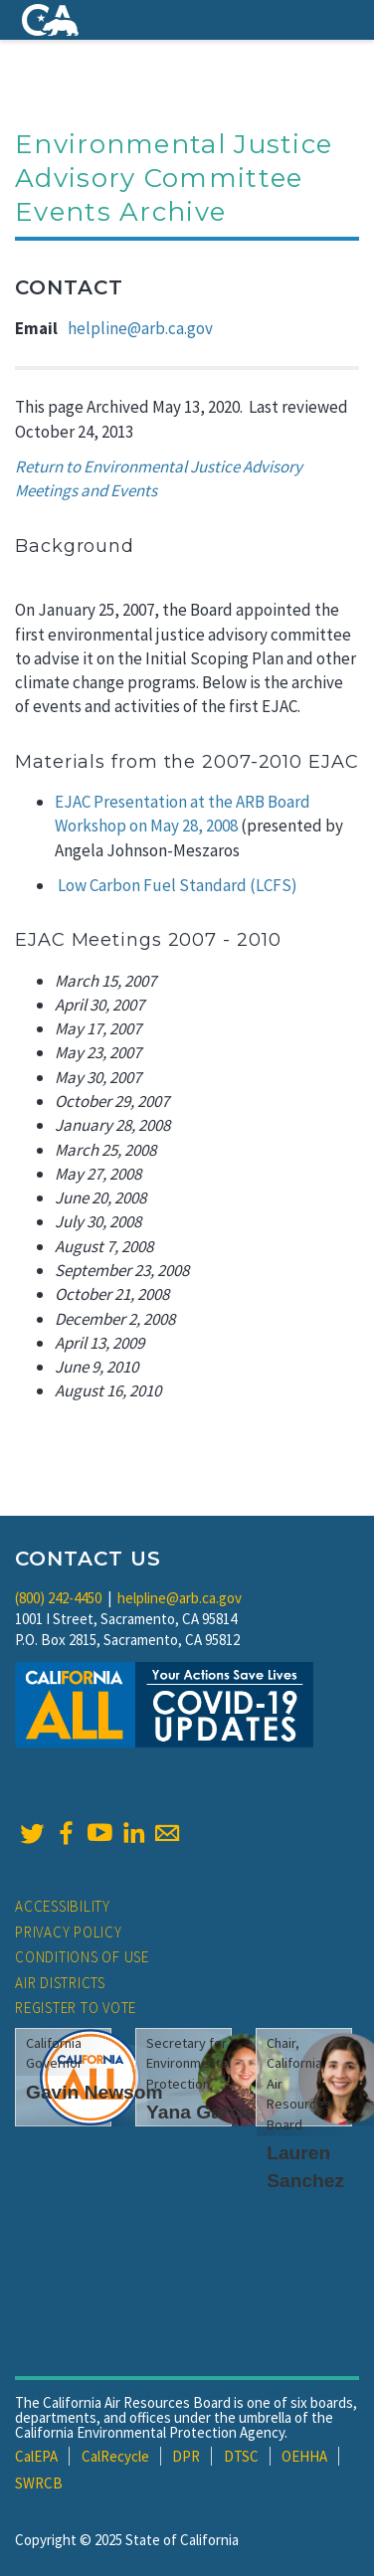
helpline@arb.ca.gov (140, 328)
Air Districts (60, 1982)
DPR (186, 2456)
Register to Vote (75, 2007)
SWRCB (39, 2483)
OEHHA (304, 2456)
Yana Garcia (201, 2112)
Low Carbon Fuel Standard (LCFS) (177, 885)
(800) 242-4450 (58, 1597)
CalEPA (36, 2456)
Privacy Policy (68, 1932)
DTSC (241, 2456)
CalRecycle (115, 2456)
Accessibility (62, 1906)
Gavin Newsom (94, 2092)
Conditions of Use (82, 1956)
